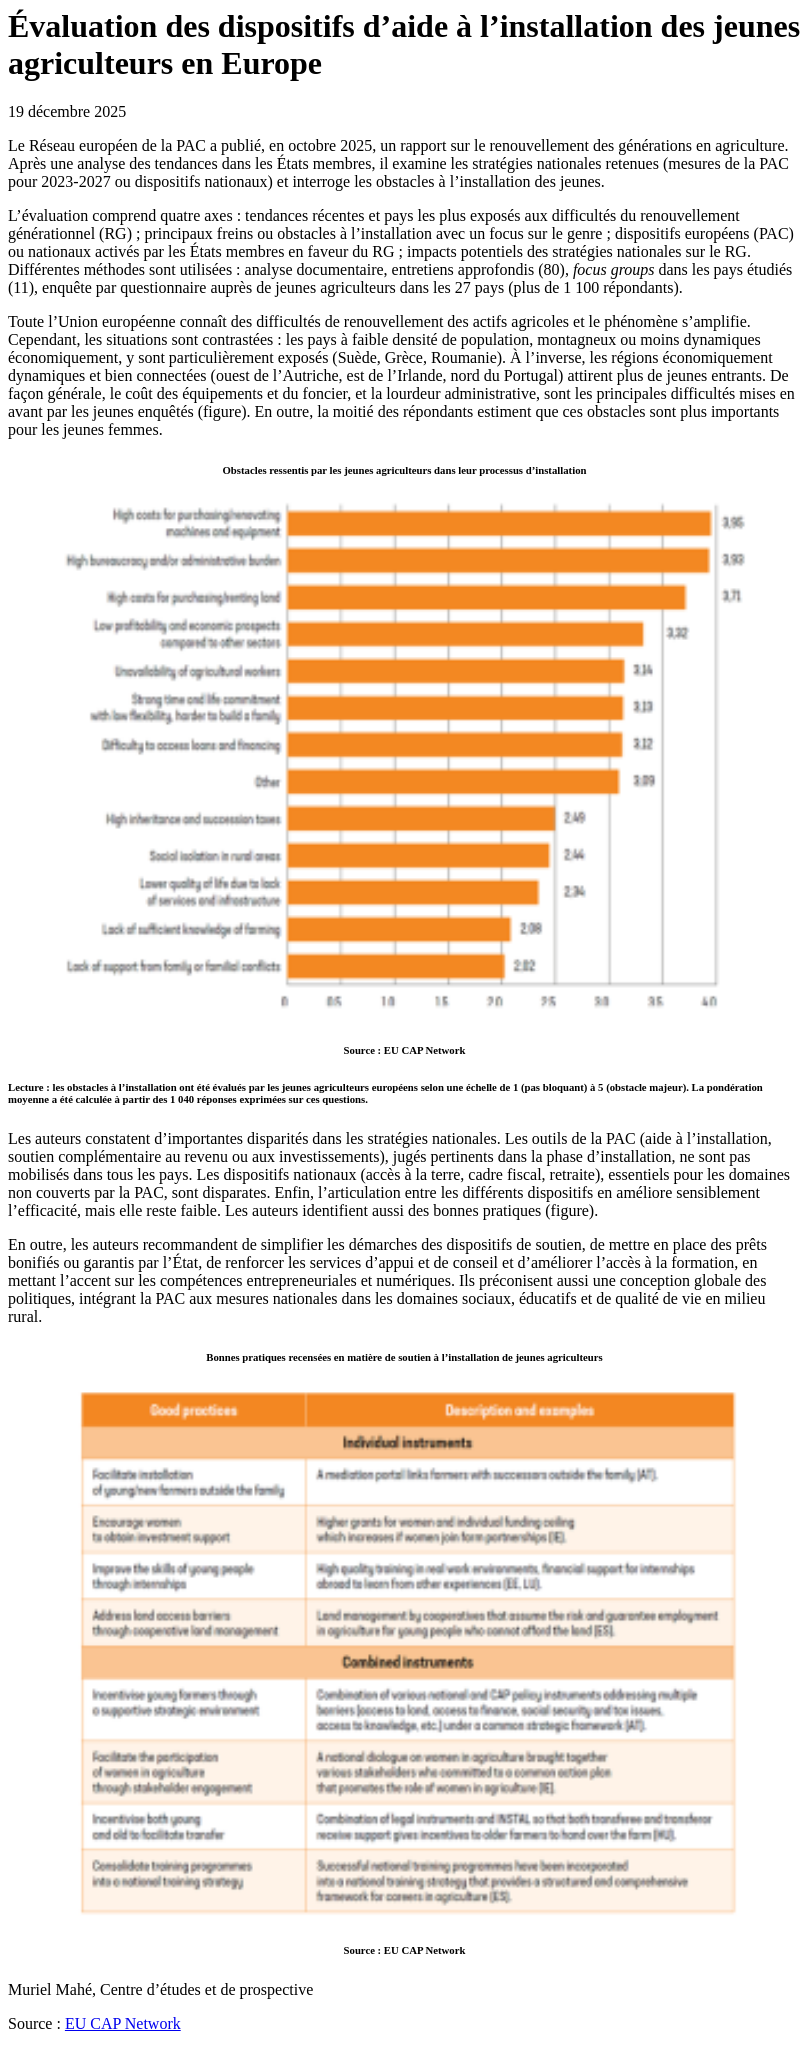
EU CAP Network (123, 2023)
